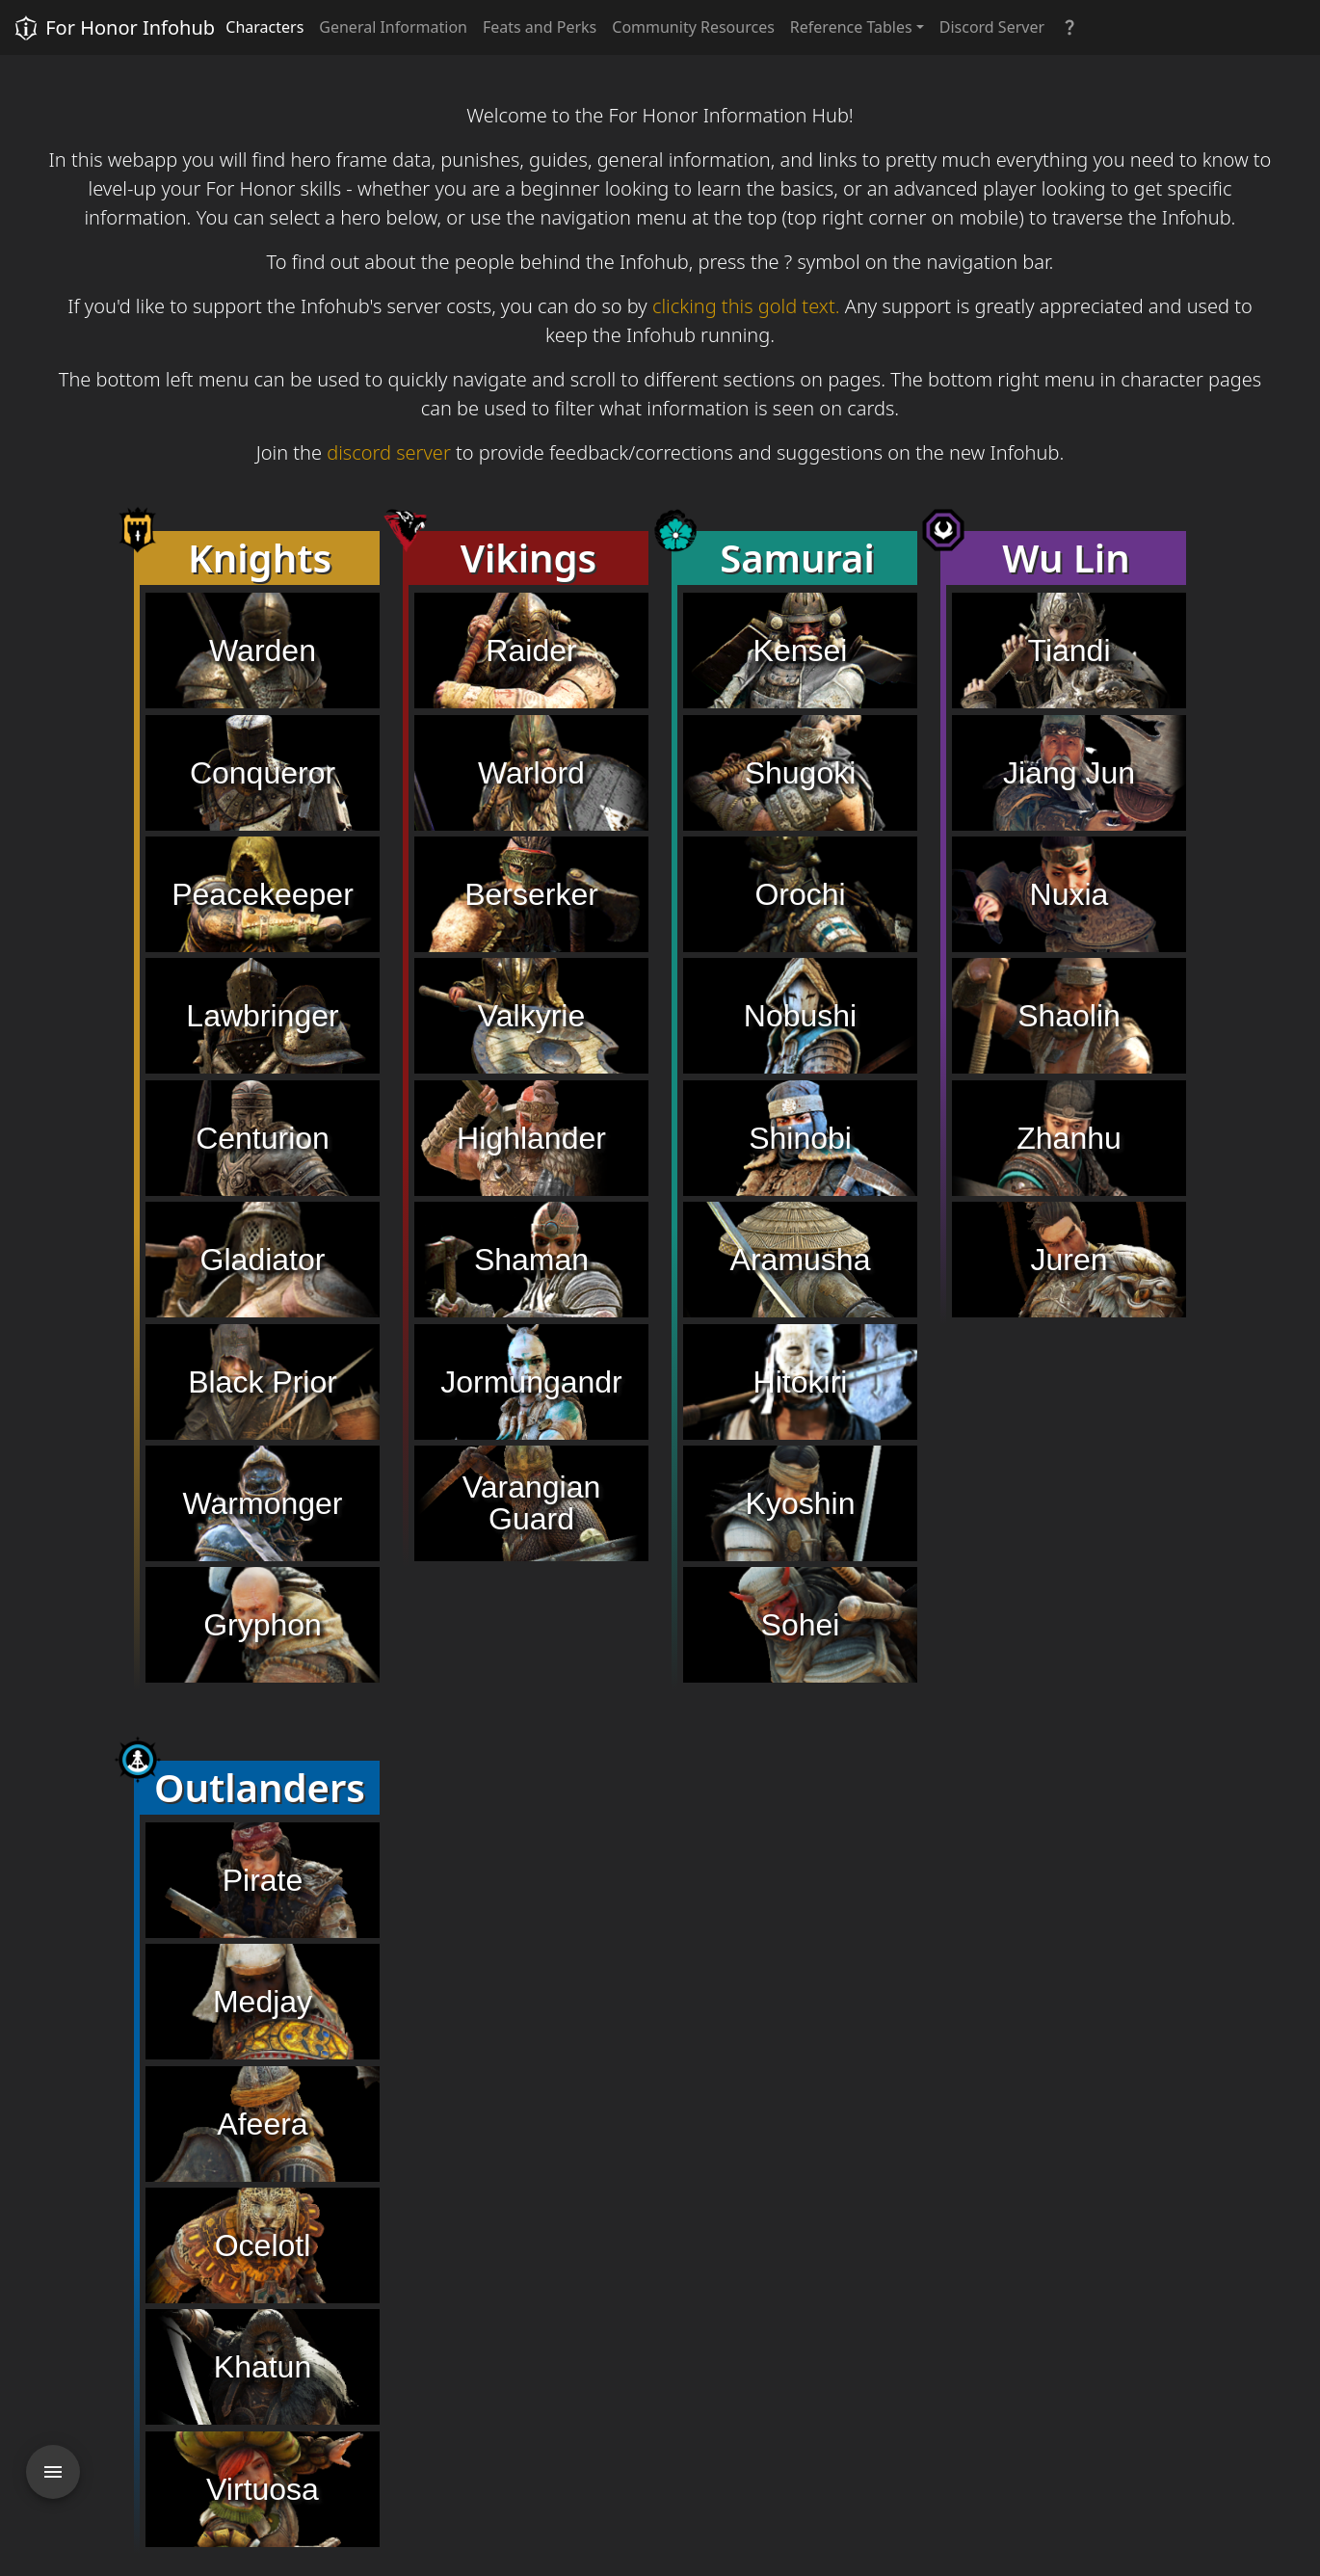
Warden (262, 650)
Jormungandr (531, 1382)
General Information (393, 27)
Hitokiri (800, 1382)
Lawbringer (262, 1015)
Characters (264, 27)
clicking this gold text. (746, 306)
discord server (389, 452)
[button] (1069, 27)
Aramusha (800, 1259)
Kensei (800, 650)
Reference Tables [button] (851, 27)
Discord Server (991, 27)
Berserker (531, 894)
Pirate (263, 1880)
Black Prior (262, 1382)
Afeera (262, 2124)
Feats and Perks (539, 27)
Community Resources (693, 27)
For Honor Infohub (113, 27)
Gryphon (262, 1624)
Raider (531, 650)
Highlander (531, 1138)
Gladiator (263, 1259)
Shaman (531, 1259)
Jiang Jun (1069, 773)
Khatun (262, 2367)
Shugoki (801, 773)
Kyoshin (801, 1503)
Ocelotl (263, 2245)
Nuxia (1069, 894)
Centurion (263, 1138)
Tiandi (1069, 650)
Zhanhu (1069, 1138)
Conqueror (262, 773)
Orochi (799, 894)
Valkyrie (531, 1015)
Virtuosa (262, 2489)
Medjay (262, 2001)
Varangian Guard (531, 1503)
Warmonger (263, 1503)
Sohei (800, 1624)
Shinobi (800, 1138)
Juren (1068, 1259)
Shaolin (1069, 1015)
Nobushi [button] (800, 1015)
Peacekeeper (263, 894)
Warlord (531, 773)
